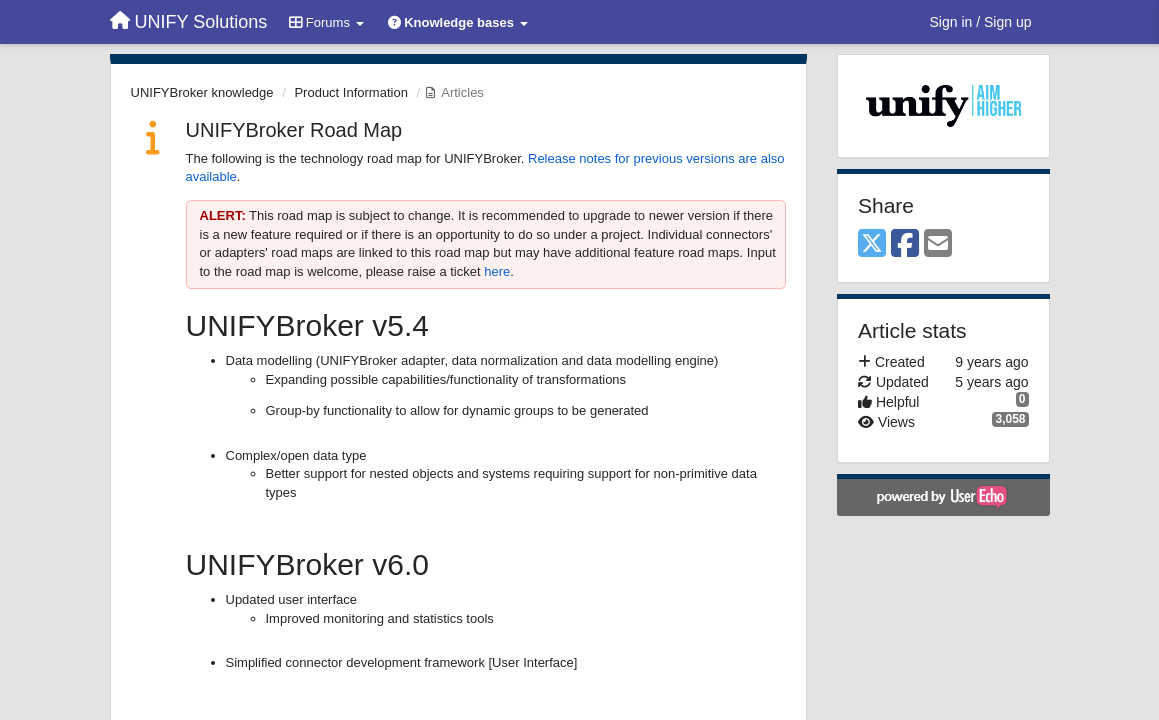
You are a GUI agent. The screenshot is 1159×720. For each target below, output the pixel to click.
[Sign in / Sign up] (981, 22)
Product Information (350, 92)
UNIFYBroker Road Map (294, 130)
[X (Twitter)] (872, 244)
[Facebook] (905, 244)
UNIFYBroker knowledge (202, 92)
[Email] (938, 244)
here (497, 271)
